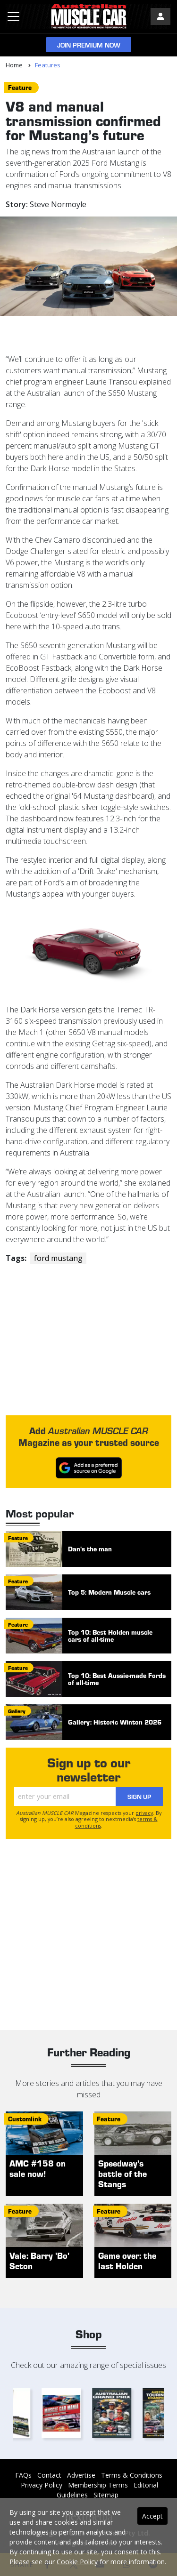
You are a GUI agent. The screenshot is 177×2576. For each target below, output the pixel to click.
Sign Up (139, 1796)
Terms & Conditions (131, 2475)
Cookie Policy (77, 2561)
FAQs (23, 2475)
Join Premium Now (88, 44)
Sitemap (105, 2494)
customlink (25, 2118)
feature (20, 87)
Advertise (81, 2475)
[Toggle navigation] (13, 16)
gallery (16, 1711)
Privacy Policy (41, 2484)
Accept (152, 2516)
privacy (144, 1812)
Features (47, 65)
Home (14, 65)
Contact (49, 2475)
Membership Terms (98, 2484)
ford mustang (58, 1258)
